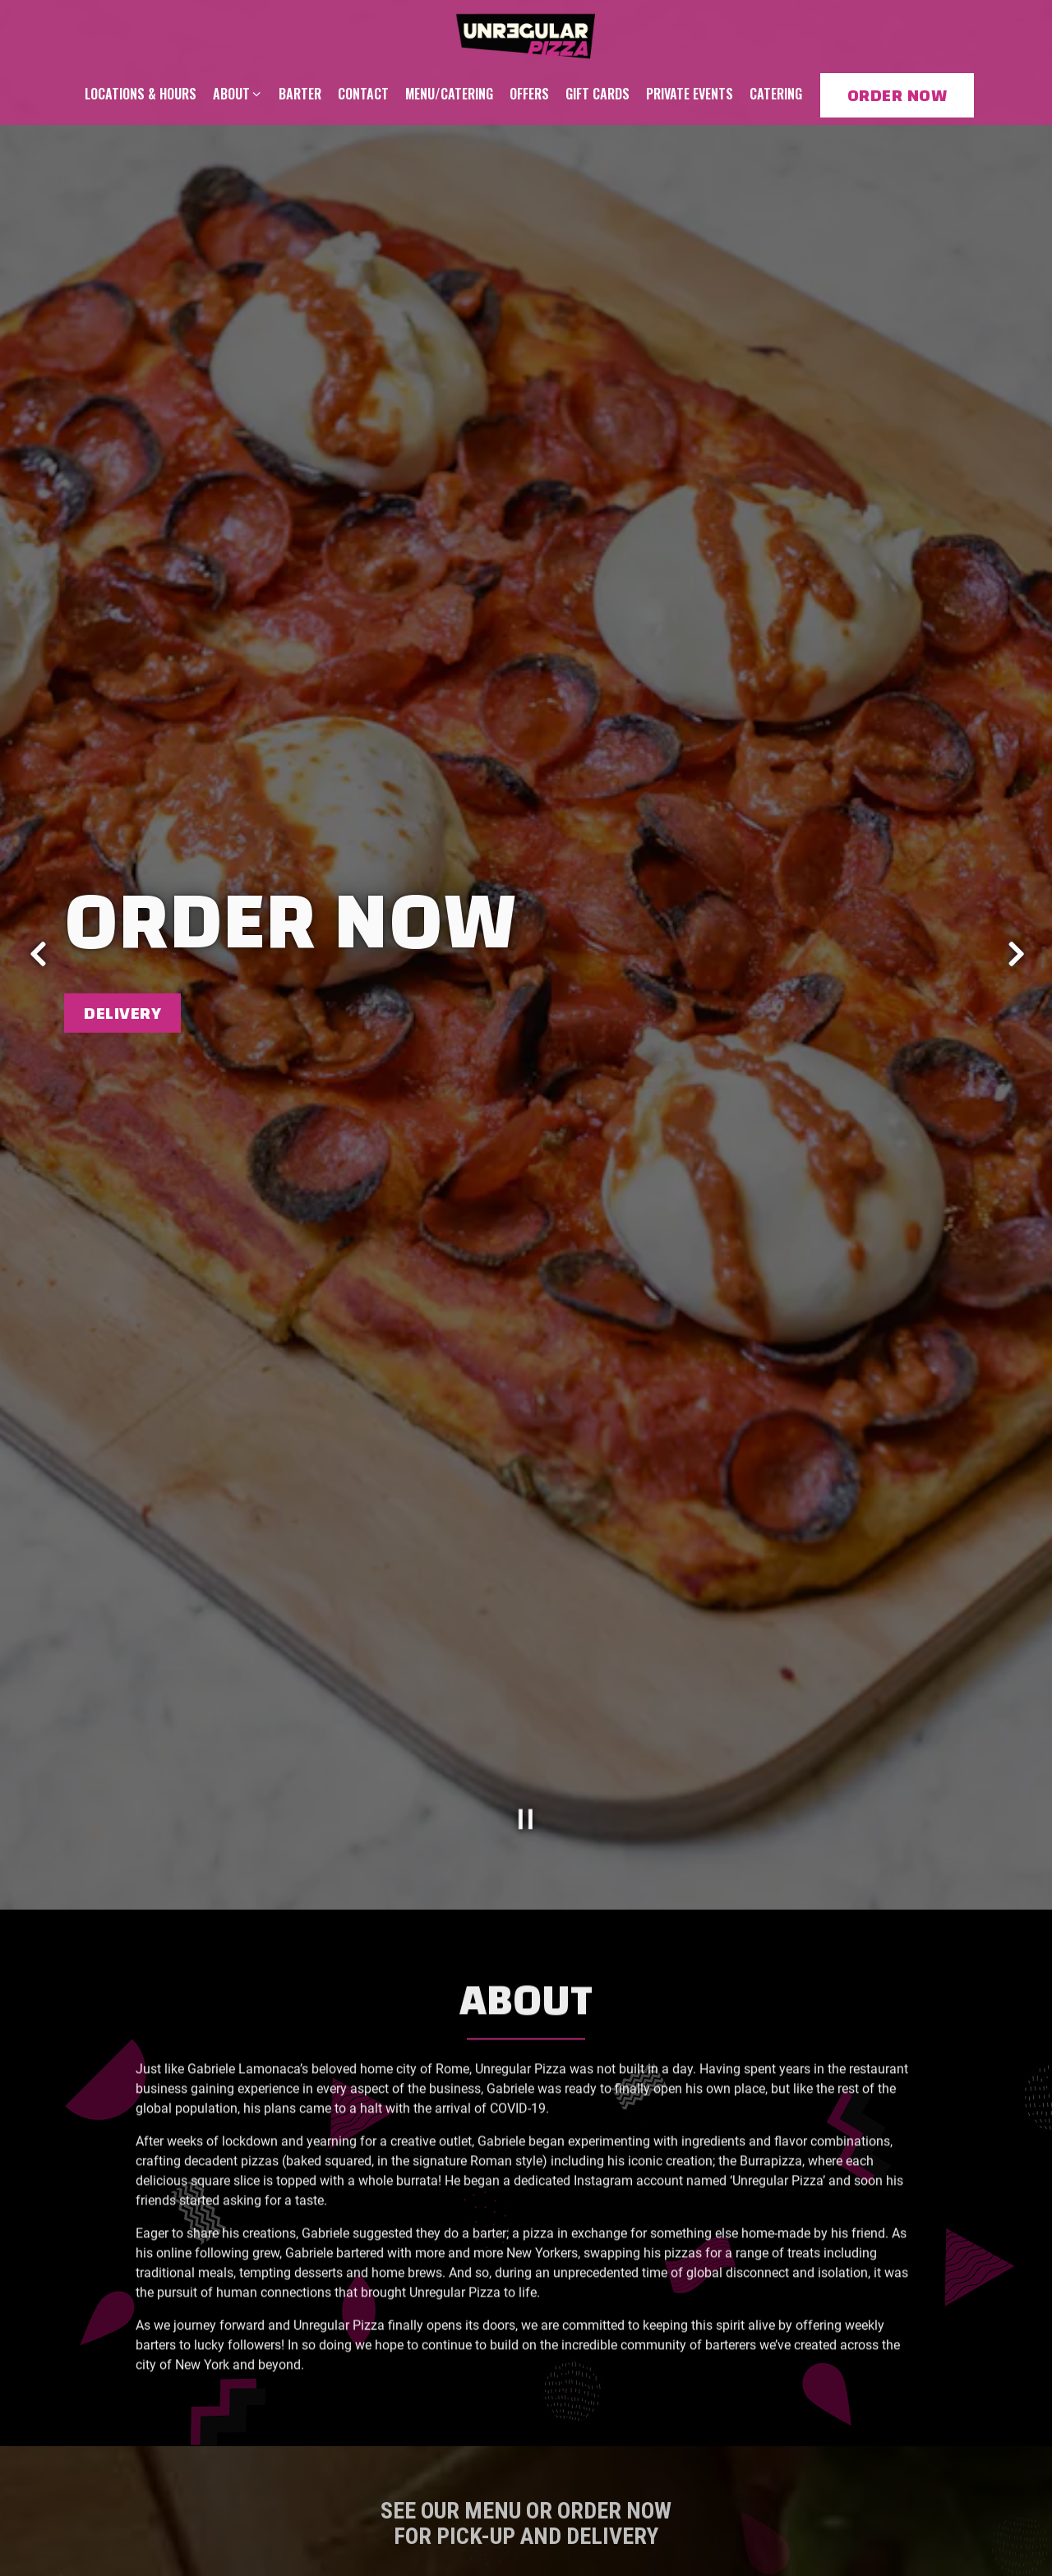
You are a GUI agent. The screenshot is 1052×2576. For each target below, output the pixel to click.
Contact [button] (363, 94)
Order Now (574, 2501)
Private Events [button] (689, 94)
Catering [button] (776, 94)
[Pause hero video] (526, 1725)
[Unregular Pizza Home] (526, 33)
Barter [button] (300, 94)
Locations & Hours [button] (140, 94)
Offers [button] (529, 94)
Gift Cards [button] (597, 94)
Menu (451, 2501)
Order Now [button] (897, 95)
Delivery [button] (122, 965)
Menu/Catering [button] (449, 94)
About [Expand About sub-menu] (237, 93)
